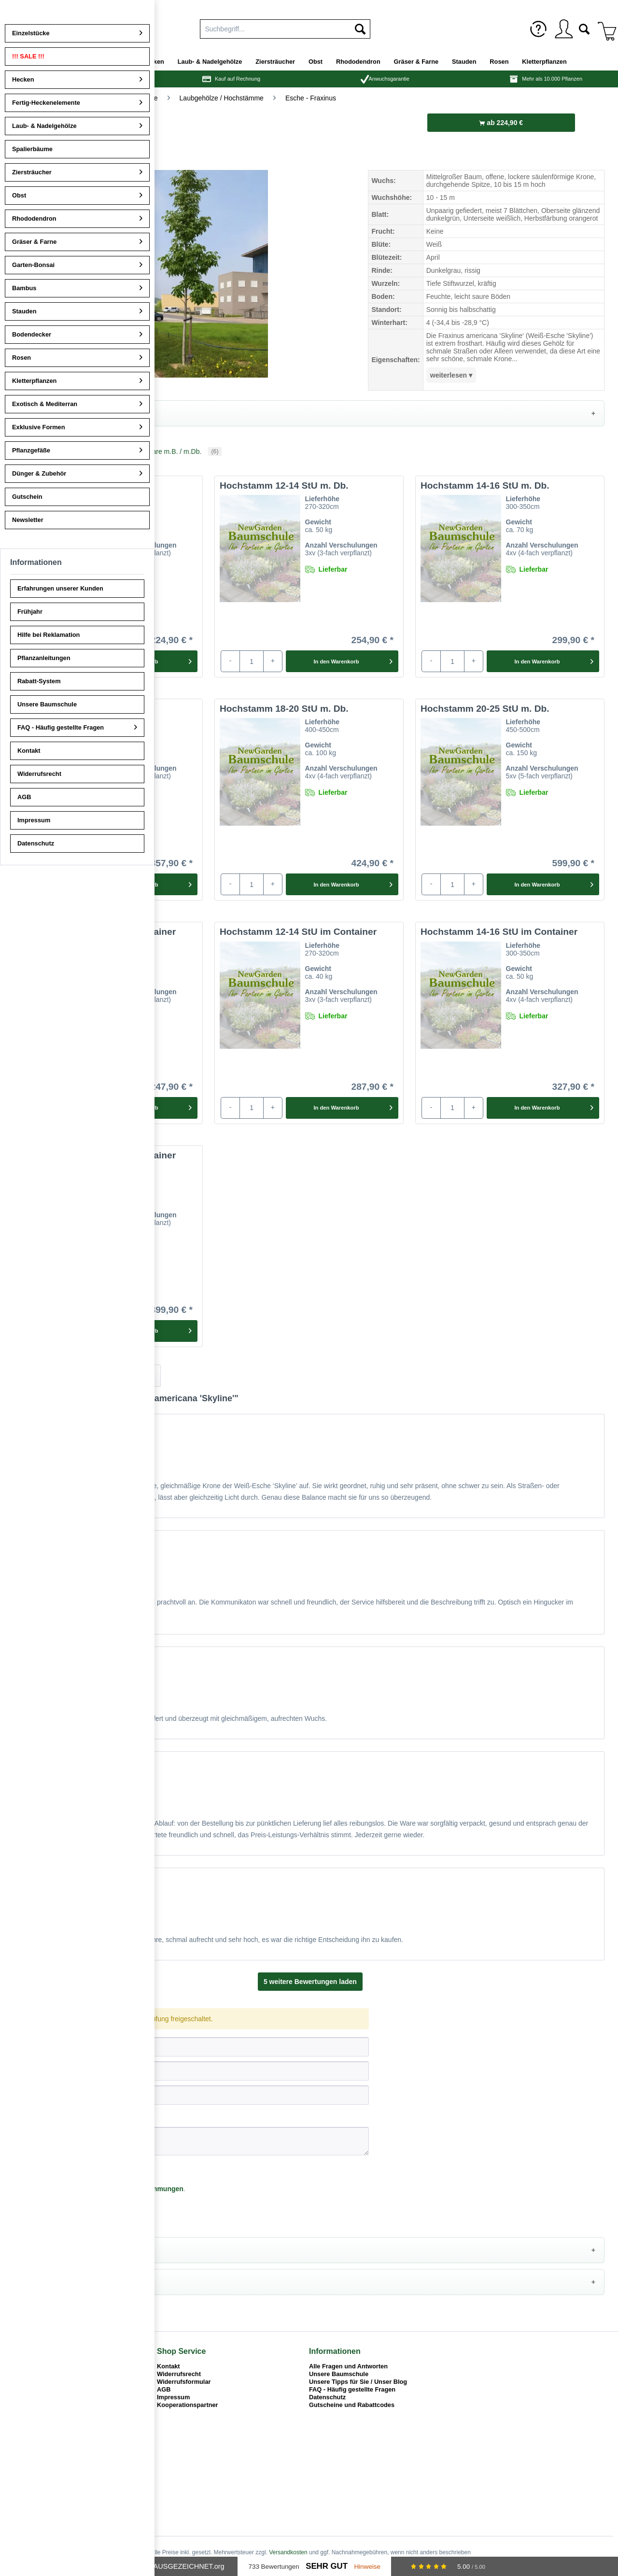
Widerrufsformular (184, 2382)
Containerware (54, 452)
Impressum (173, 2398)
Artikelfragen (124, 1376)
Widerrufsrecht (179, 2375)
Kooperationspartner (187, 2405)
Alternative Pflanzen (55, 2283)
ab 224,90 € (501, 123)
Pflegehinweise (47, 2251)
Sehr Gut (327, 2566)
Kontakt (168, 2367)
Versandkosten (288, 2553)
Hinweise (367, 2566)
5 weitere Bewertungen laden (310, 1982)
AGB (163, 2390)
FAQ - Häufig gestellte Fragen (352, 2390)
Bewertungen (48, 1376)
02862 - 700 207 (38, 2381)
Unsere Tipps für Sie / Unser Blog (358, 2382)
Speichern (38, 2214)
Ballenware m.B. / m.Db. (167, 452)
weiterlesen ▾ (451, 375)
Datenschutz (327, 2398)
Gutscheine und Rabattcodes (351, 2405)
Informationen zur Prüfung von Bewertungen (82, 1411)
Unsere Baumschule (338, 2375)
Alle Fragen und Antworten (348, 2367)
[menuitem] (538, 29)
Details (34, 413)
